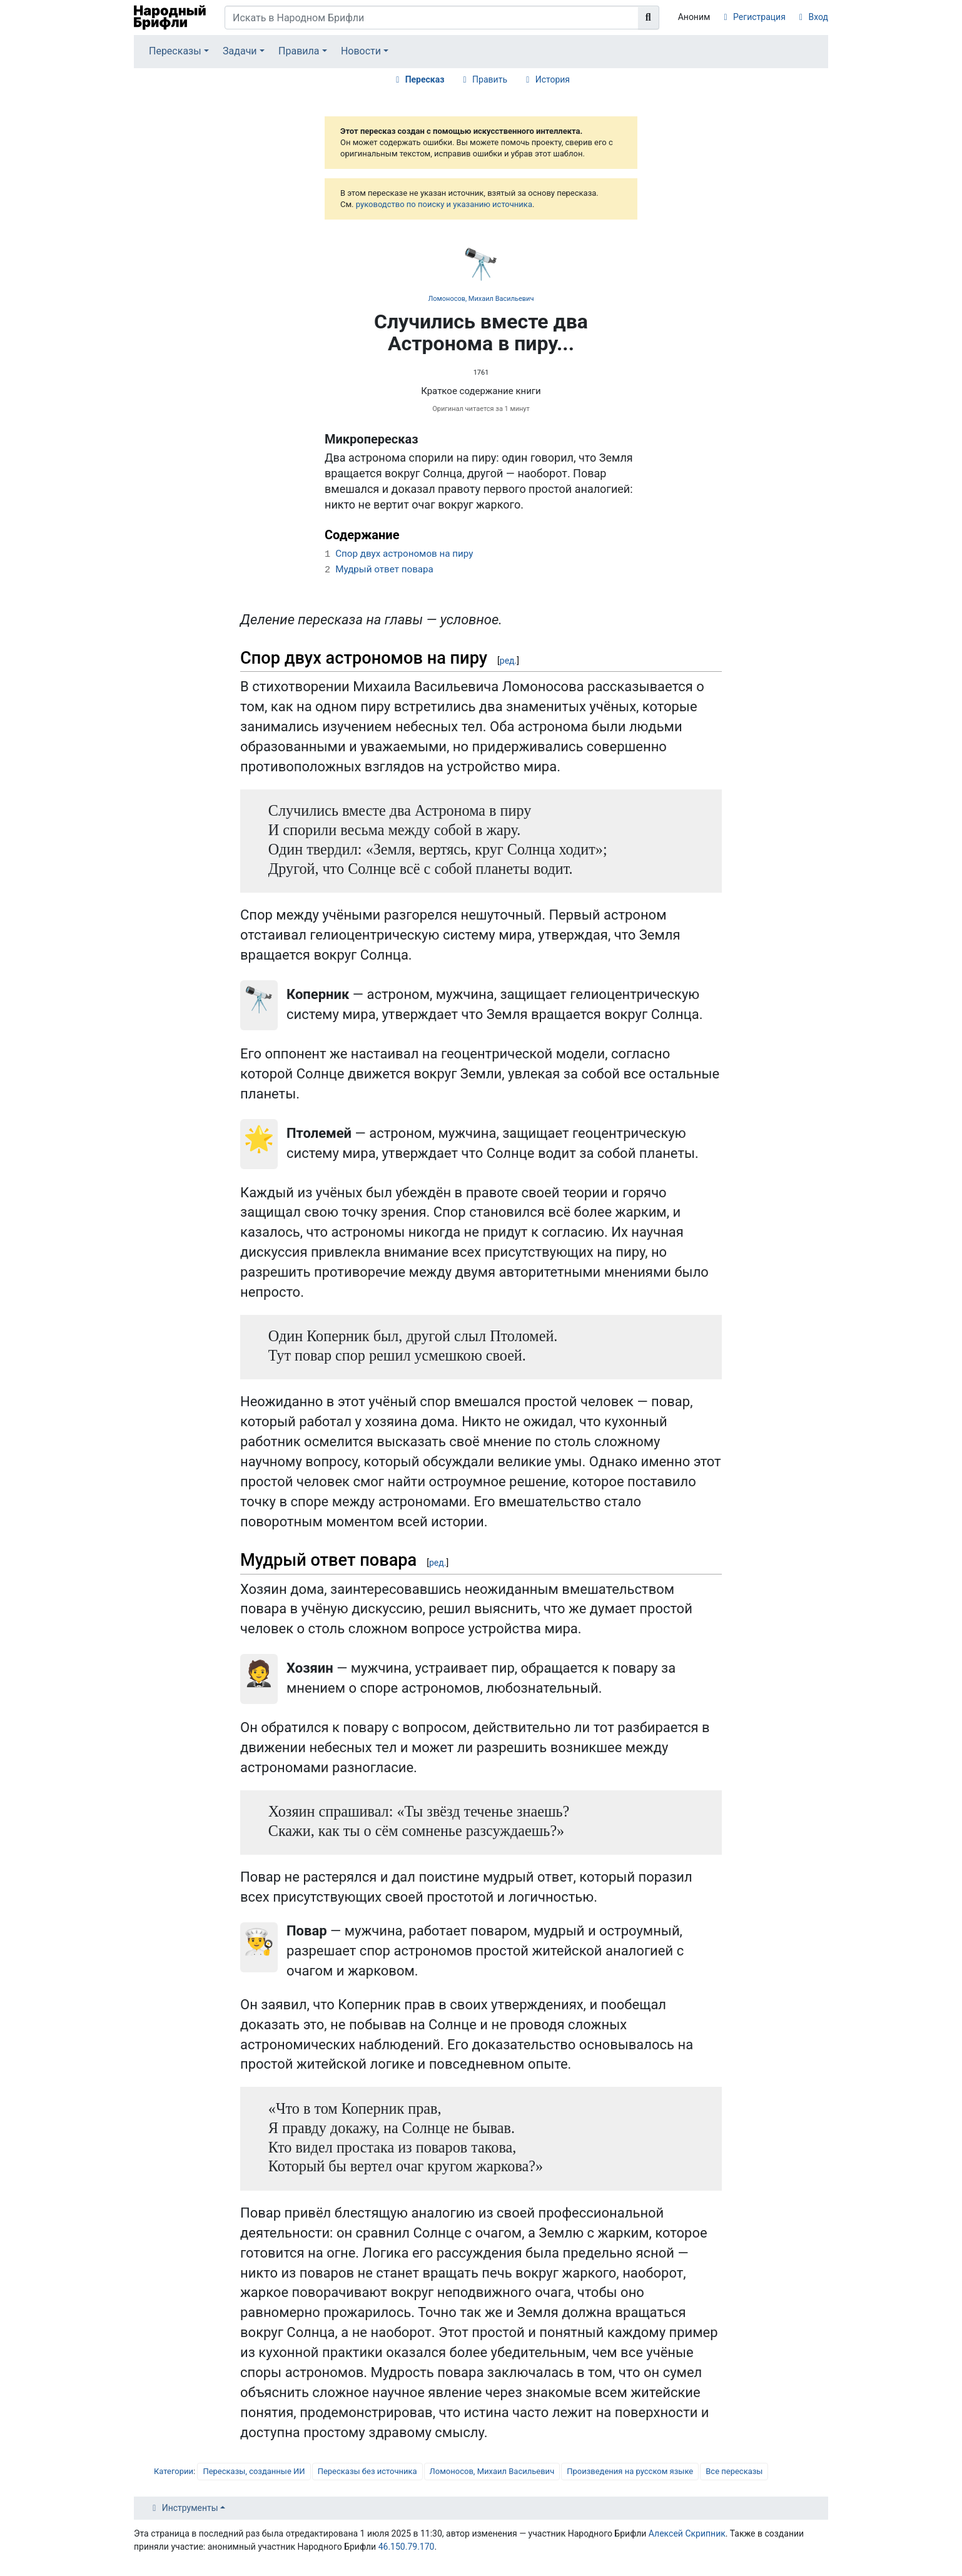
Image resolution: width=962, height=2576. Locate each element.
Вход (818, 17)
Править (489, 79)
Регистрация (759, 17)
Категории (173, 2471)
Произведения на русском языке (630, 2471)
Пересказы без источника (367, 2471)
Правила (298, 51)
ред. (508, 661)
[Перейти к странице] (648, 17)
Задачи (240, 51)
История (552, 79)
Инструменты (190, 2508)
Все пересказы (734, 2471)
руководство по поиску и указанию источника (444, 204)
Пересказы (175, 51)
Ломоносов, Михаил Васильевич (481, 299)
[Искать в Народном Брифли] (432, 17)
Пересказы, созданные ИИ (254, 2471)
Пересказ (425, 79)
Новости (361, 51)
